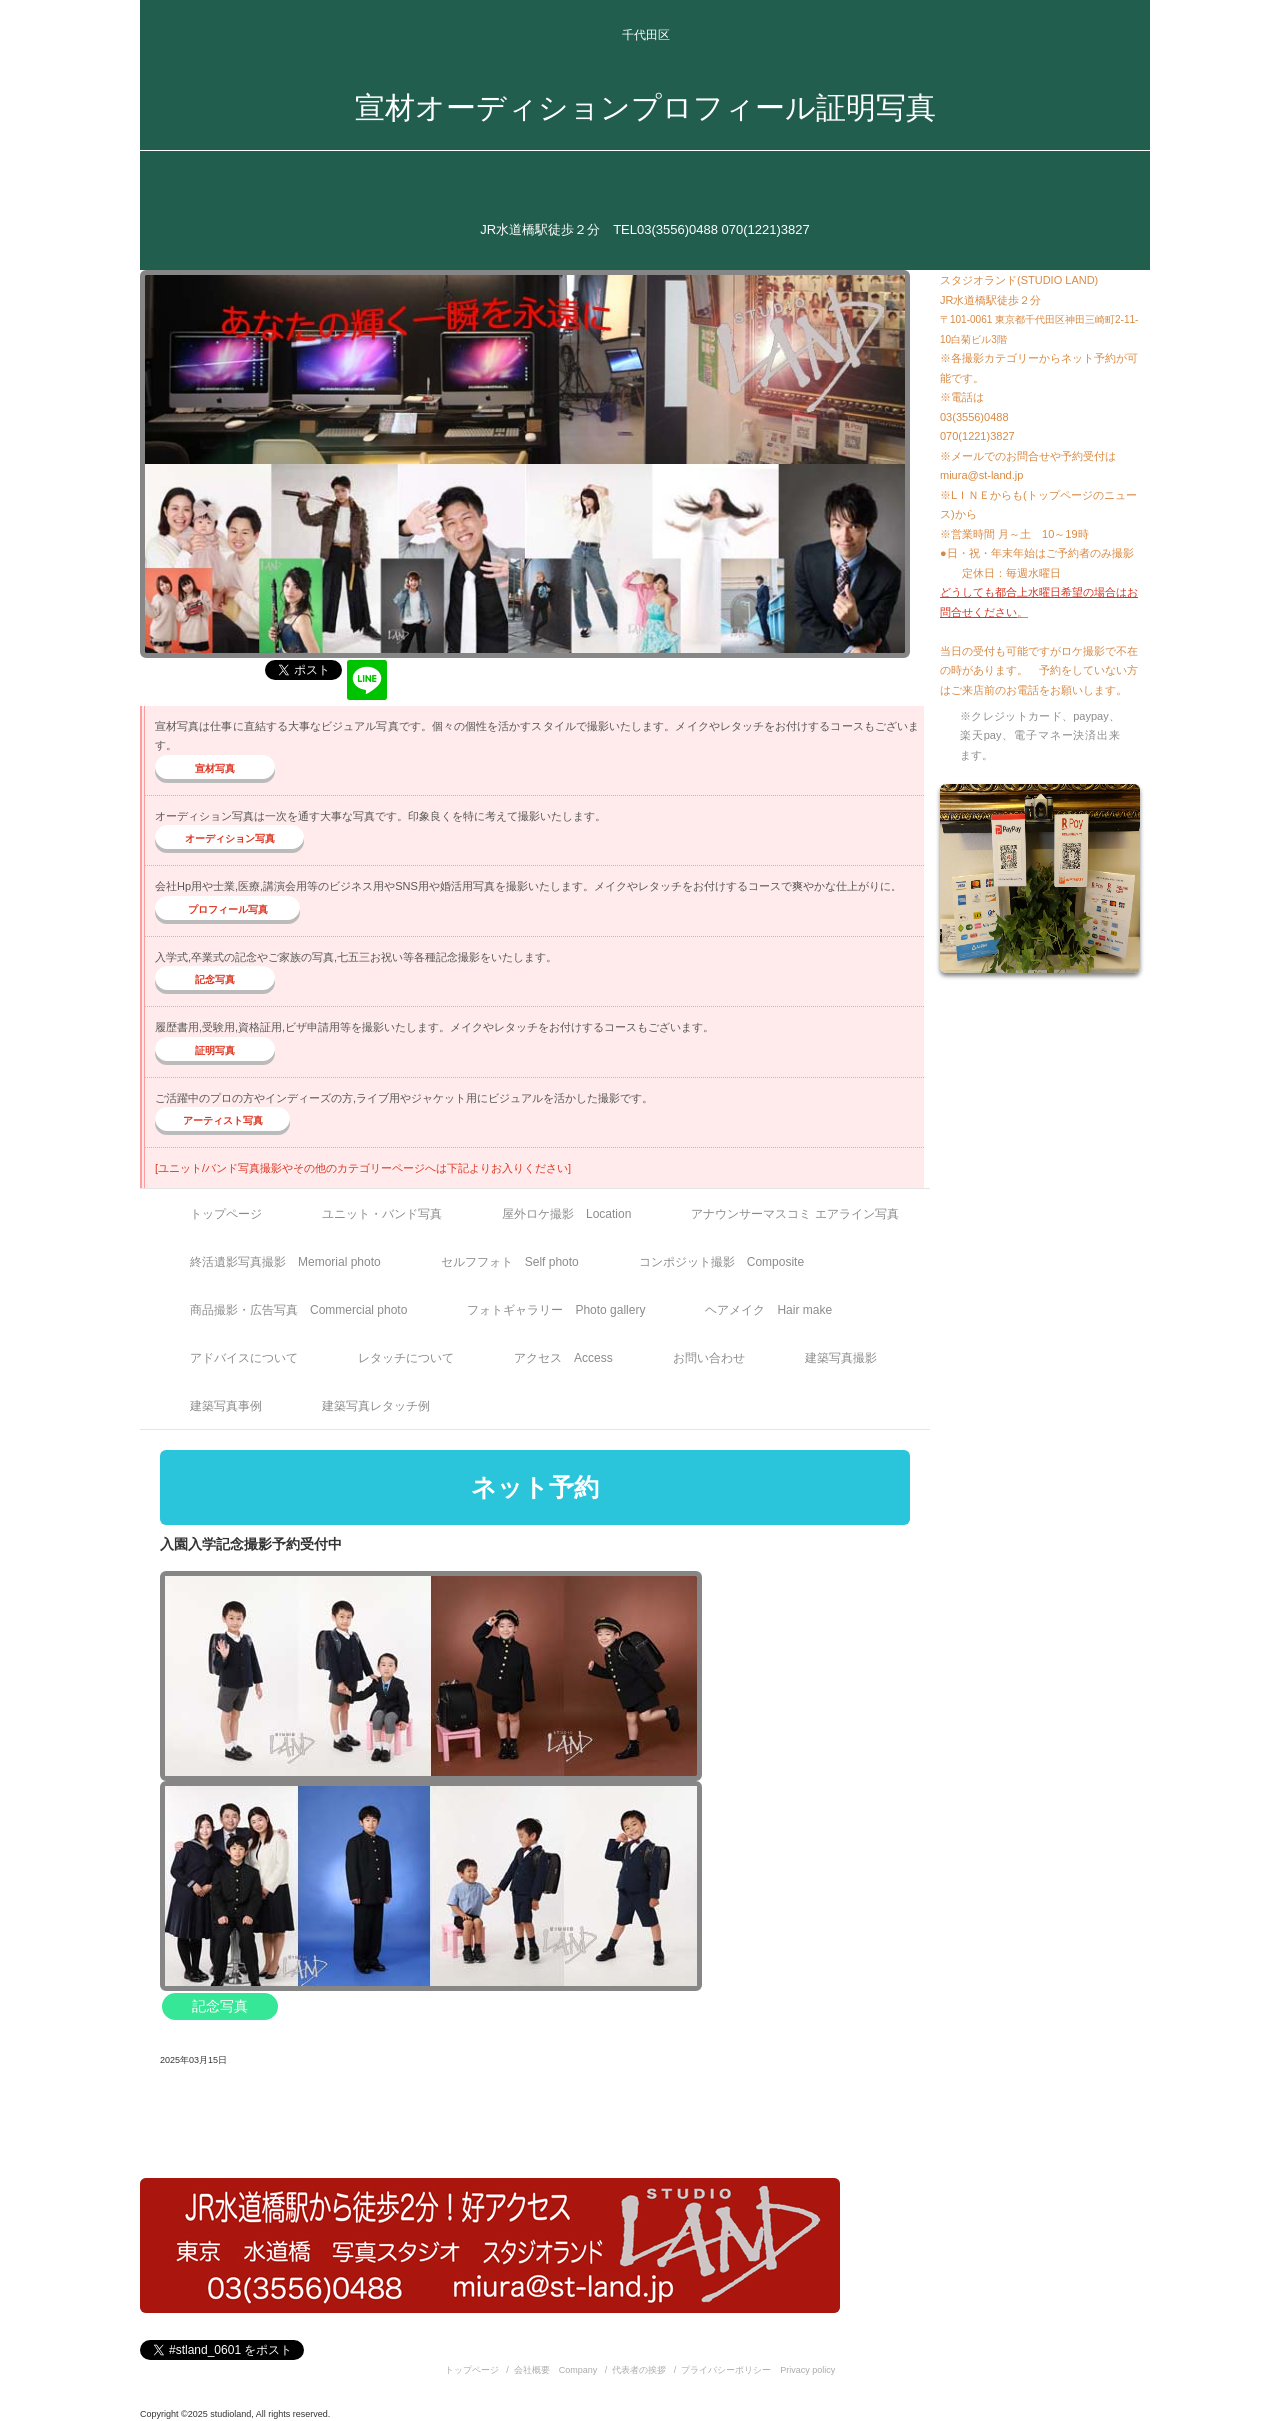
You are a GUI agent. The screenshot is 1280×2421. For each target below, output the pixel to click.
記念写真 (215, 979)
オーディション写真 (230, 838)
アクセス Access (563, 1358)
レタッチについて (406, 1358)
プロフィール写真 (228, 909)
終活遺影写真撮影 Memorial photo (285, 1262)
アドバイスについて (244, 1358)
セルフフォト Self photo (510, 1262)
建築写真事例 (226, 1406)
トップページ (226, 1214)
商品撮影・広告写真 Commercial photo (298, 1310)
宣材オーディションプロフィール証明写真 (645, 107)
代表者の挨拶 (639, 2370)
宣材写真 (215, 768)
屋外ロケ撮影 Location (566, 1214)
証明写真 (215, 1050)
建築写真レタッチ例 (376, 1406)
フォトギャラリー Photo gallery (556, 1310)
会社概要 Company (556, 2370)
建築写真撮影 (841, 1358)
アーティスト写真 (223, 1120)
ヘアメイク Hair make (768, 1310)
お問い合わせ (709, 1358)
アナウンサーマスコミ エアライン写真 (794, 1214)
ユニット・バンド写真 (382, 1214)
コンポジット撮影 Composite (721, 1262)
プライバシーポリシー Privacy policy (758, 2370)
